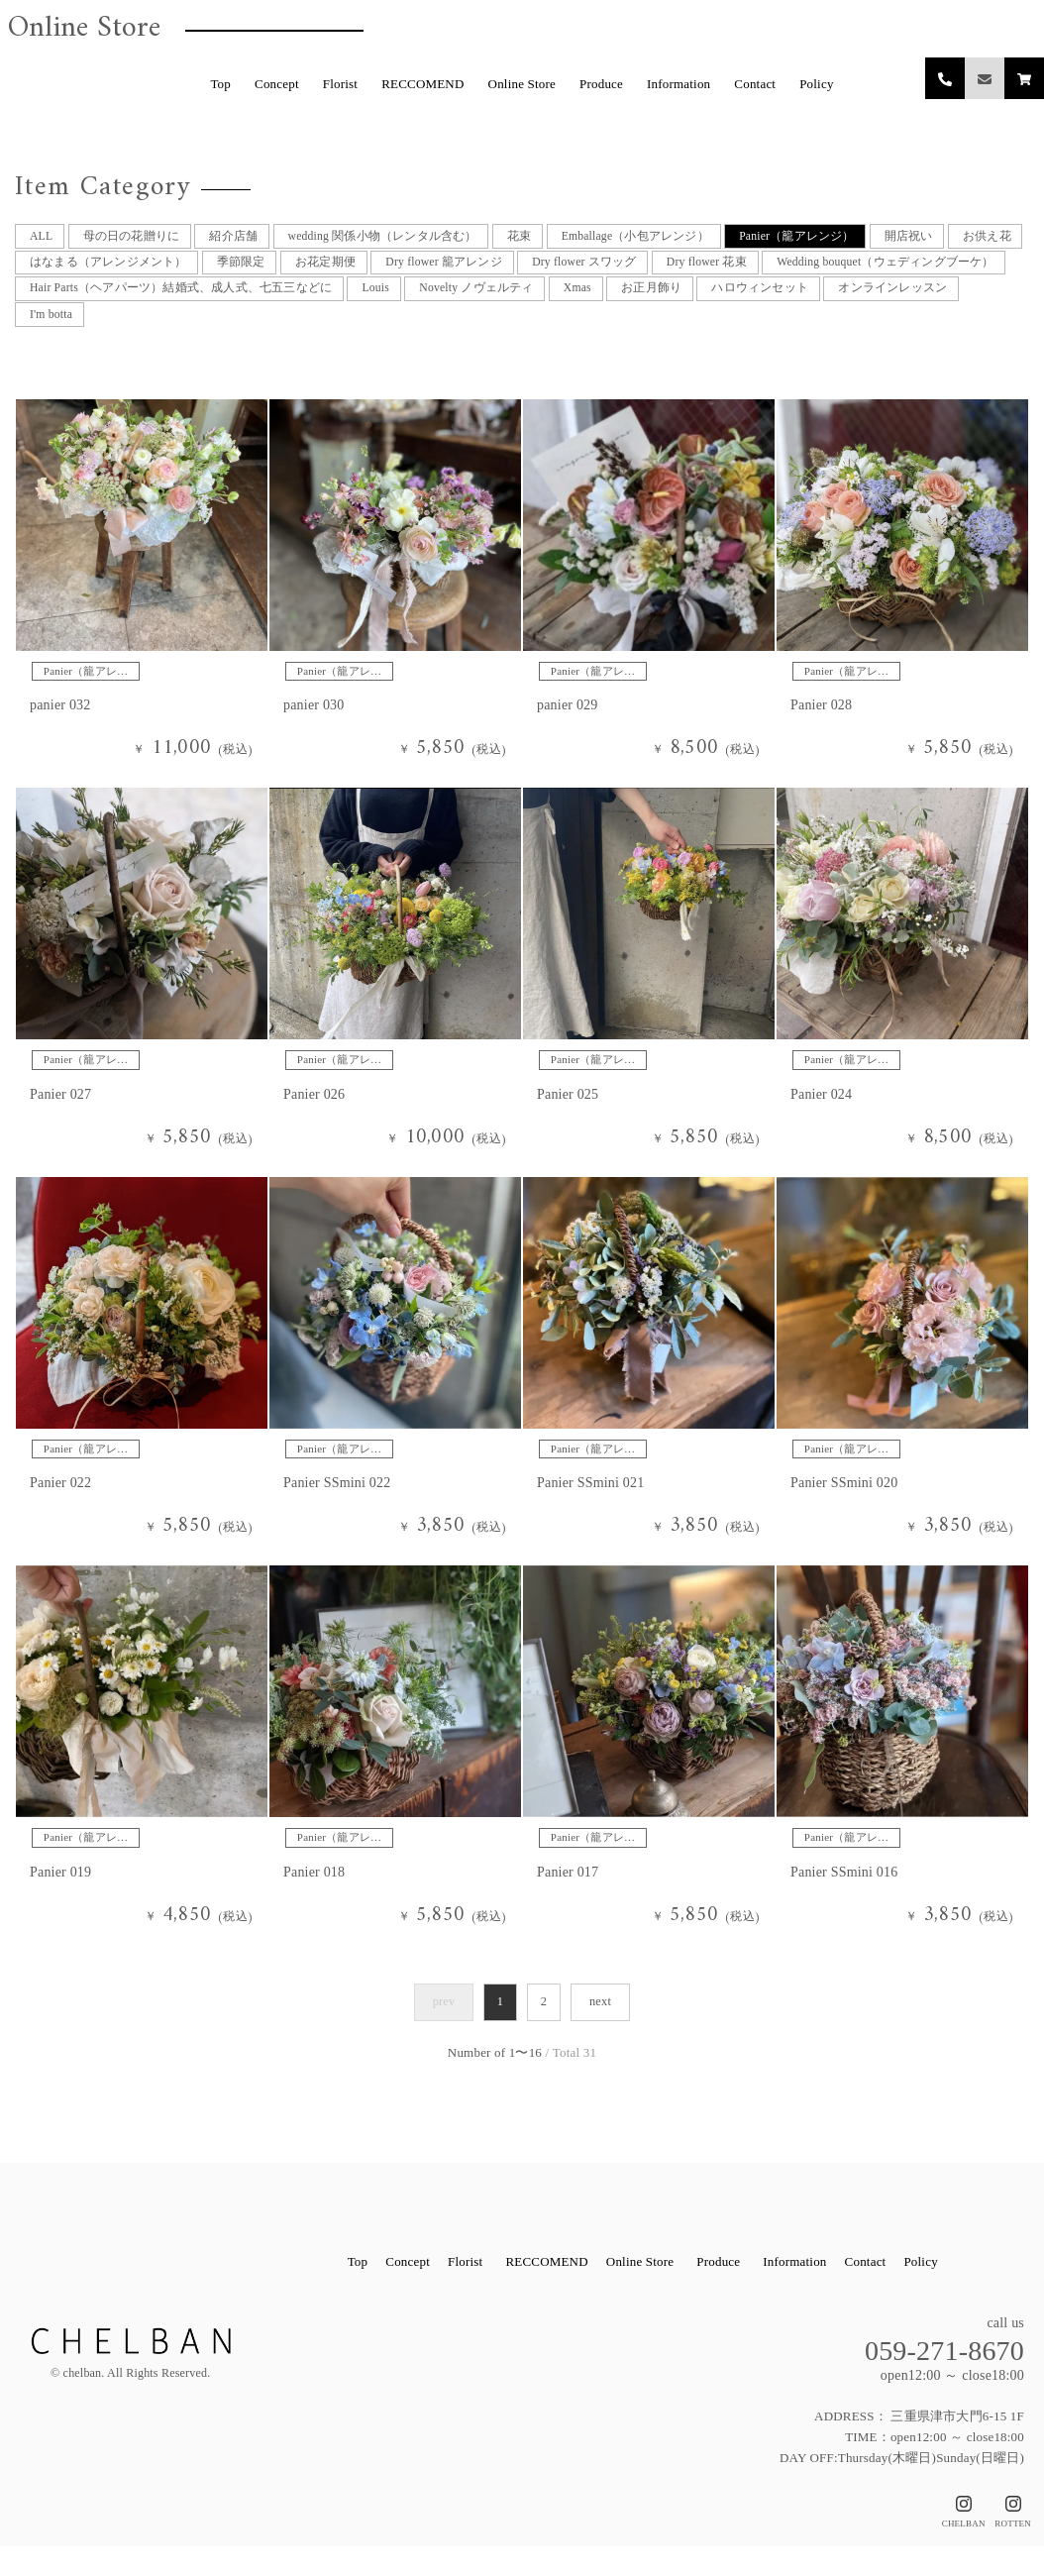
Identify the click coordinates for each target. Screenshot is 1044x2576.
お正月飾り (965, 304)
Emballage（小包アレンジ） (677, 237)
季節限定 (337, 271)
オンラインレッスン (222, 338)
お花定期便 (427, 271)
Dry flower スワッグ (706, 271)
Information (678, 83)
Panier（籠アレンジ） (851, 237)
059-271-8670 (944, 2380)
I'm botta (335, 338)
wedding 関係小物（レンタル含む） (405, 237)
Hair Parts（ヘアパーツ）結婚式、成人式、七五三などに (460, 304)
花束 (552, 237)
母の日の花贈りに (136, 237)
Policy (816, 83)
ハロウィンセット (80, 338)
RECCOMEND (422, 83)
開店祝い (971, 237)
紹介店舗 (245, 237)
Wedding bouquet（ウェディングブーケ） (146, 304)
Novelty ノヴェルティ (778, 304)
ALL (40, 237)
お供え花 (54, 271)
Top (220, 83)
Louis (671, 304)
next (599, 2031)
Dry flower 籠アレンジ (554, 271)
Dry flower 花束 (838, 271)
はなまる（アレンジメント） (196, 271)
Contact (755, 83)
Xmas (887, 304)
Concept (277, 83)
